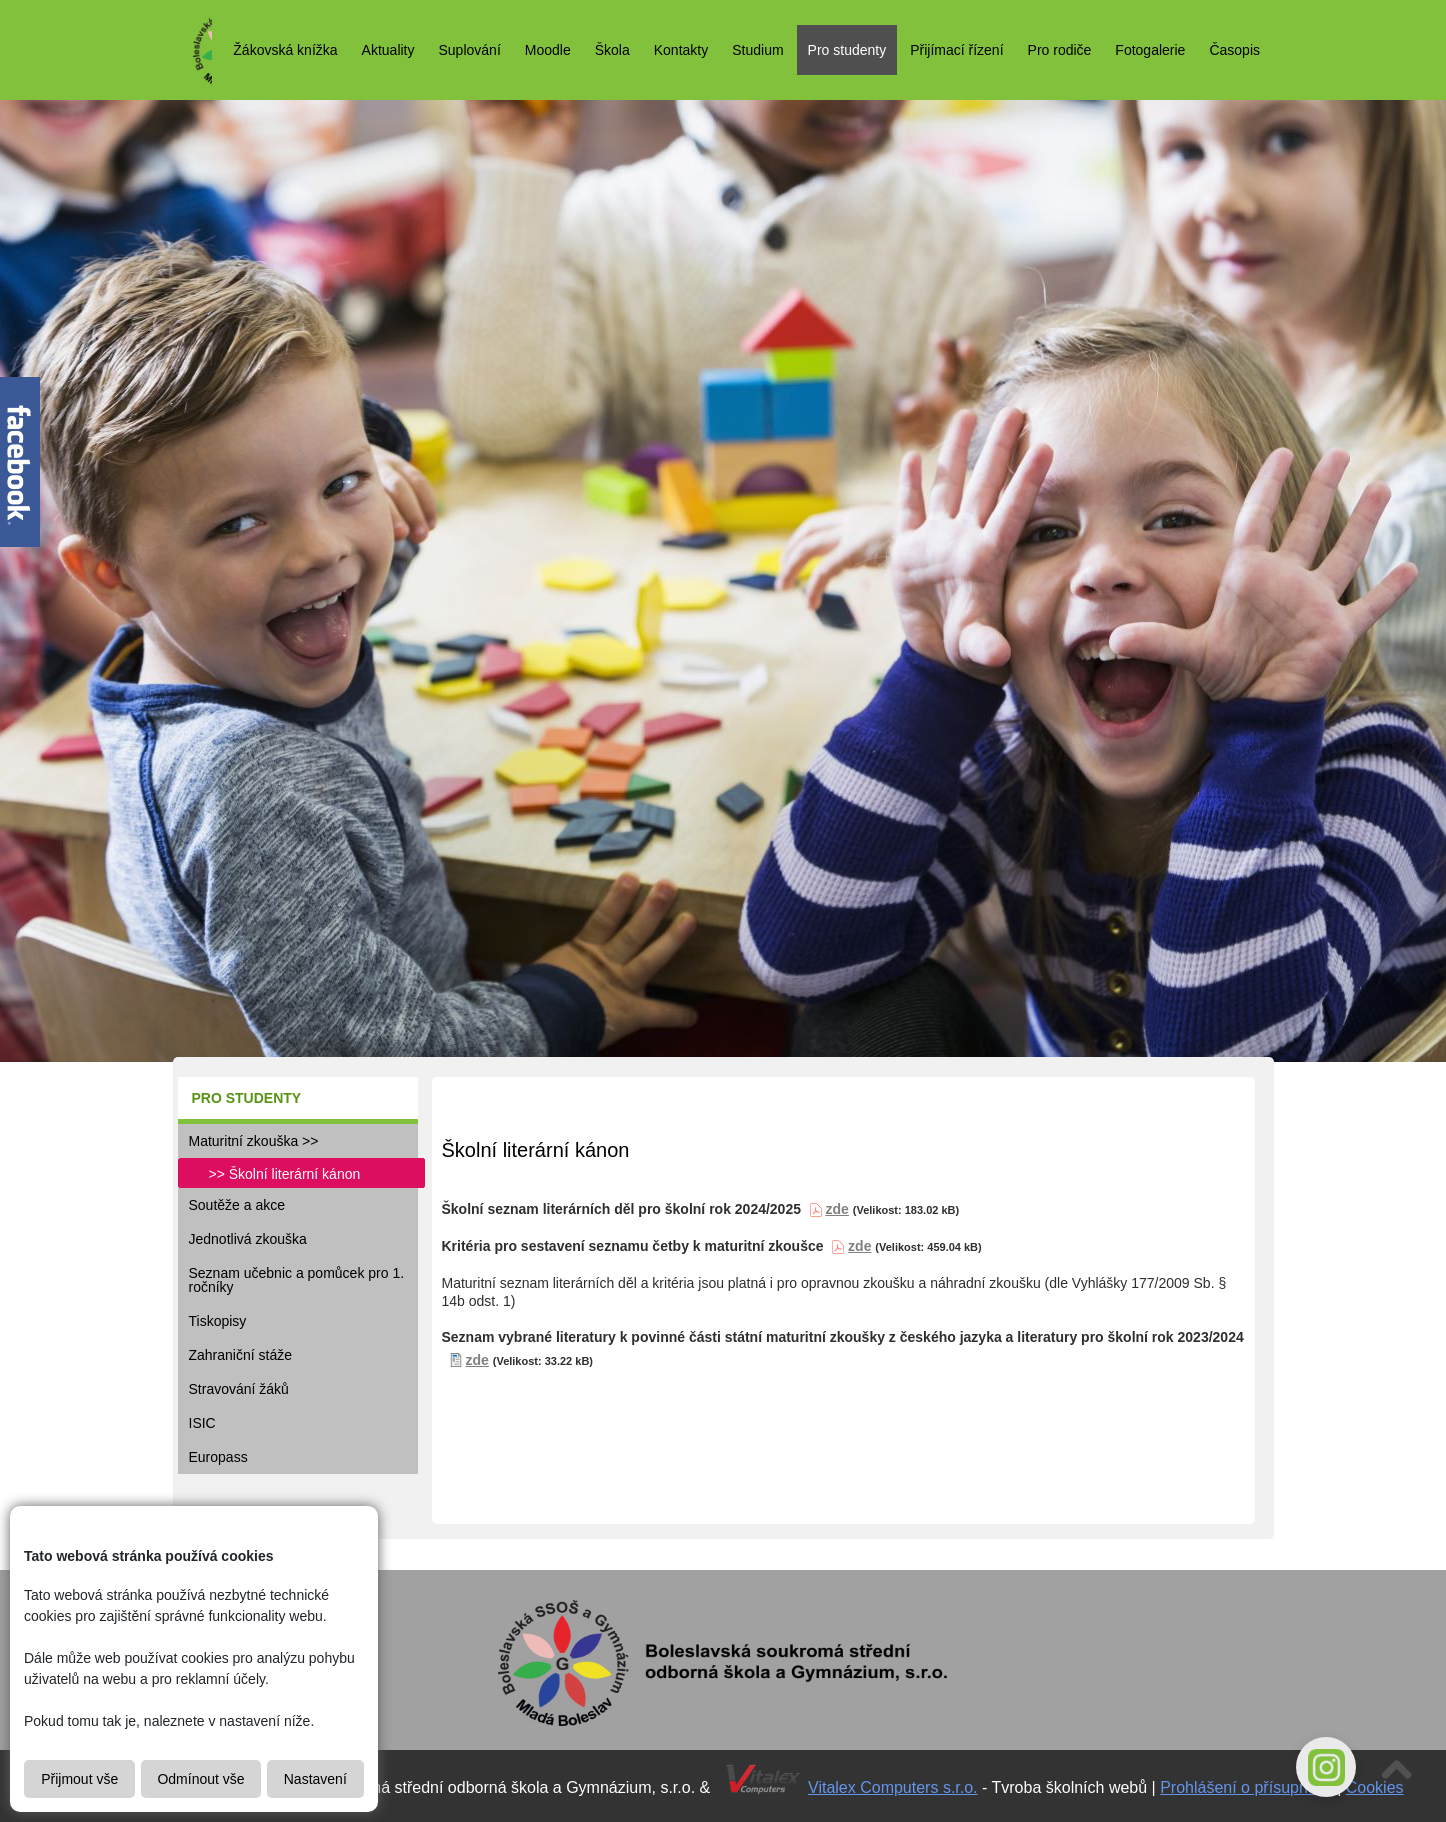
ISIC (202, 1423)
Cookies (1375, 1787)
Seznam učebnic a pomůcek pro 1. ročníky (297, 1280)
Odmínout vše (200, 1779)
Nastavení (315, 1779)
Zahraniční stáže (241, 1355)
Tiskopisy (218, 1321)
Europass (218, 1457)
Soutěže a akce (237, 1205)
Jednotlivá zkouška (248, 1239)
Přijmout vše (79, 1779)
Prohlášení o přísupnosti (1246, 1787)
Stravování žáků (239, 1389)
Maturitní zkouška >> (254, 1141)
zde (859, 1246)
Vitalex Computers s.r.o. (893, 1787)
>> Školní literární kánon (285, 1174)
